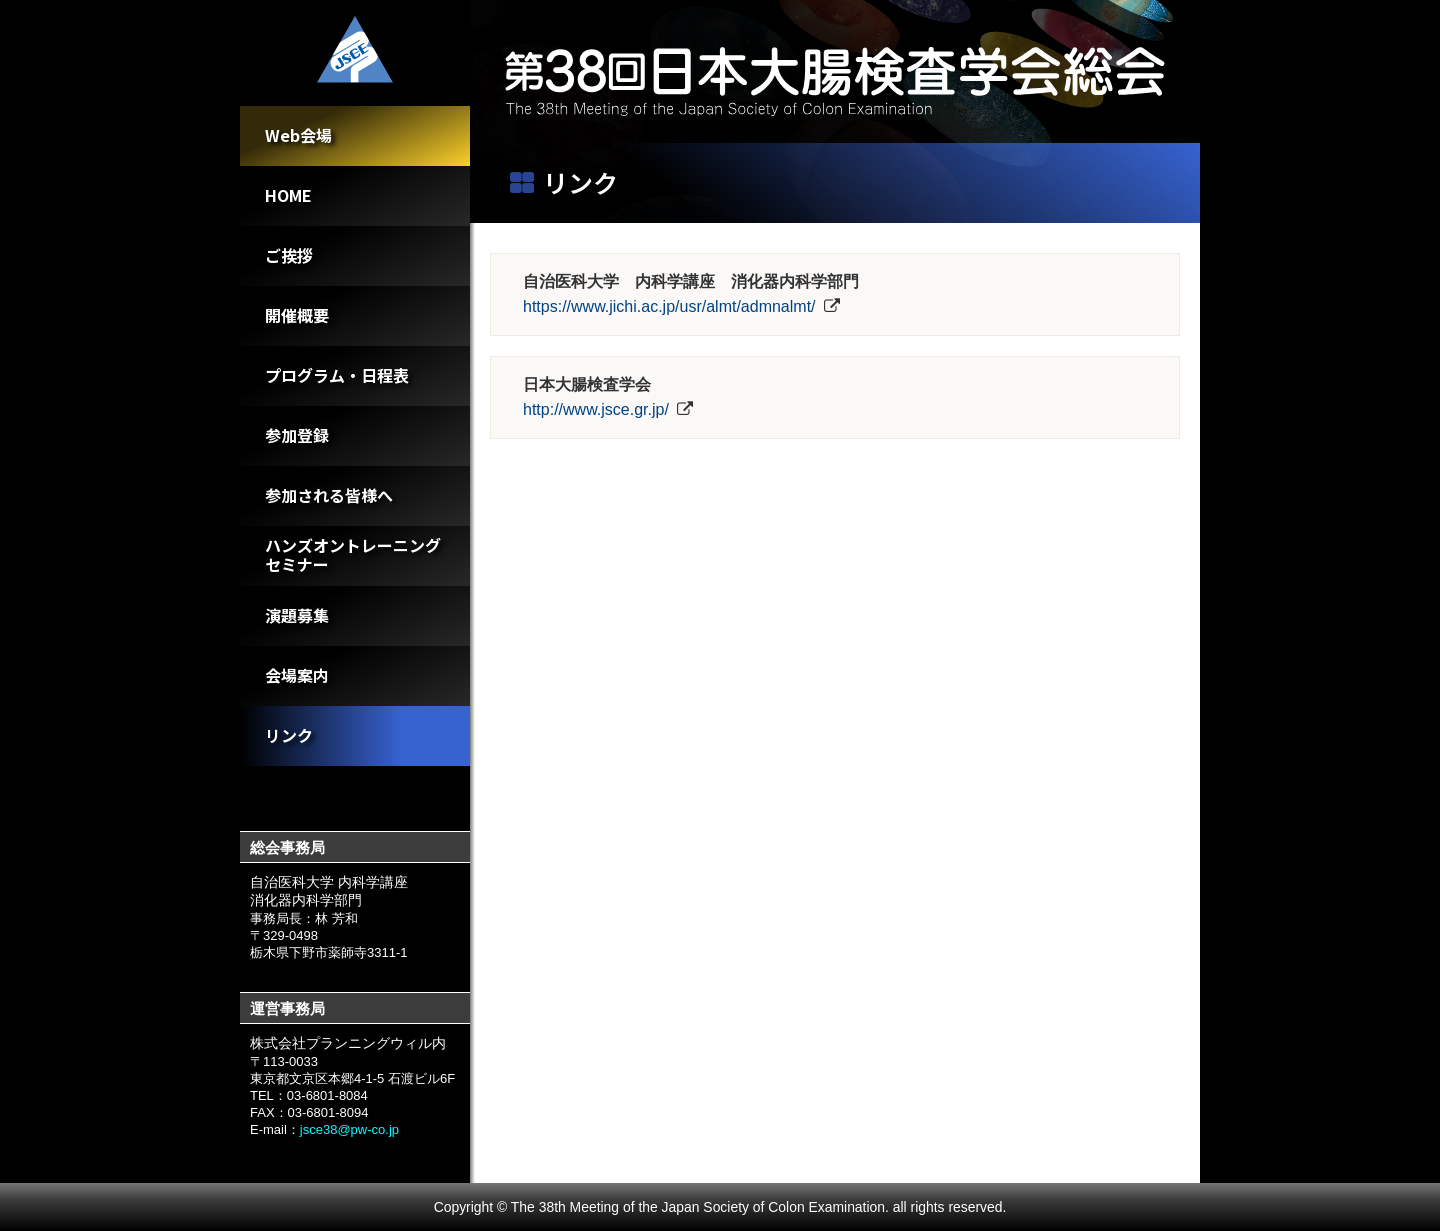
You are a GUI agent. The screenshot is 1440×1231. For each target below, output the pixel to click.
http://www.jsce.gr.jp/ (596, 409)
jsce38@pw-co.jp (349, 1129)
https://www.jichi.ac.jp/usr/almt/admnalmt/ (669, 306)
